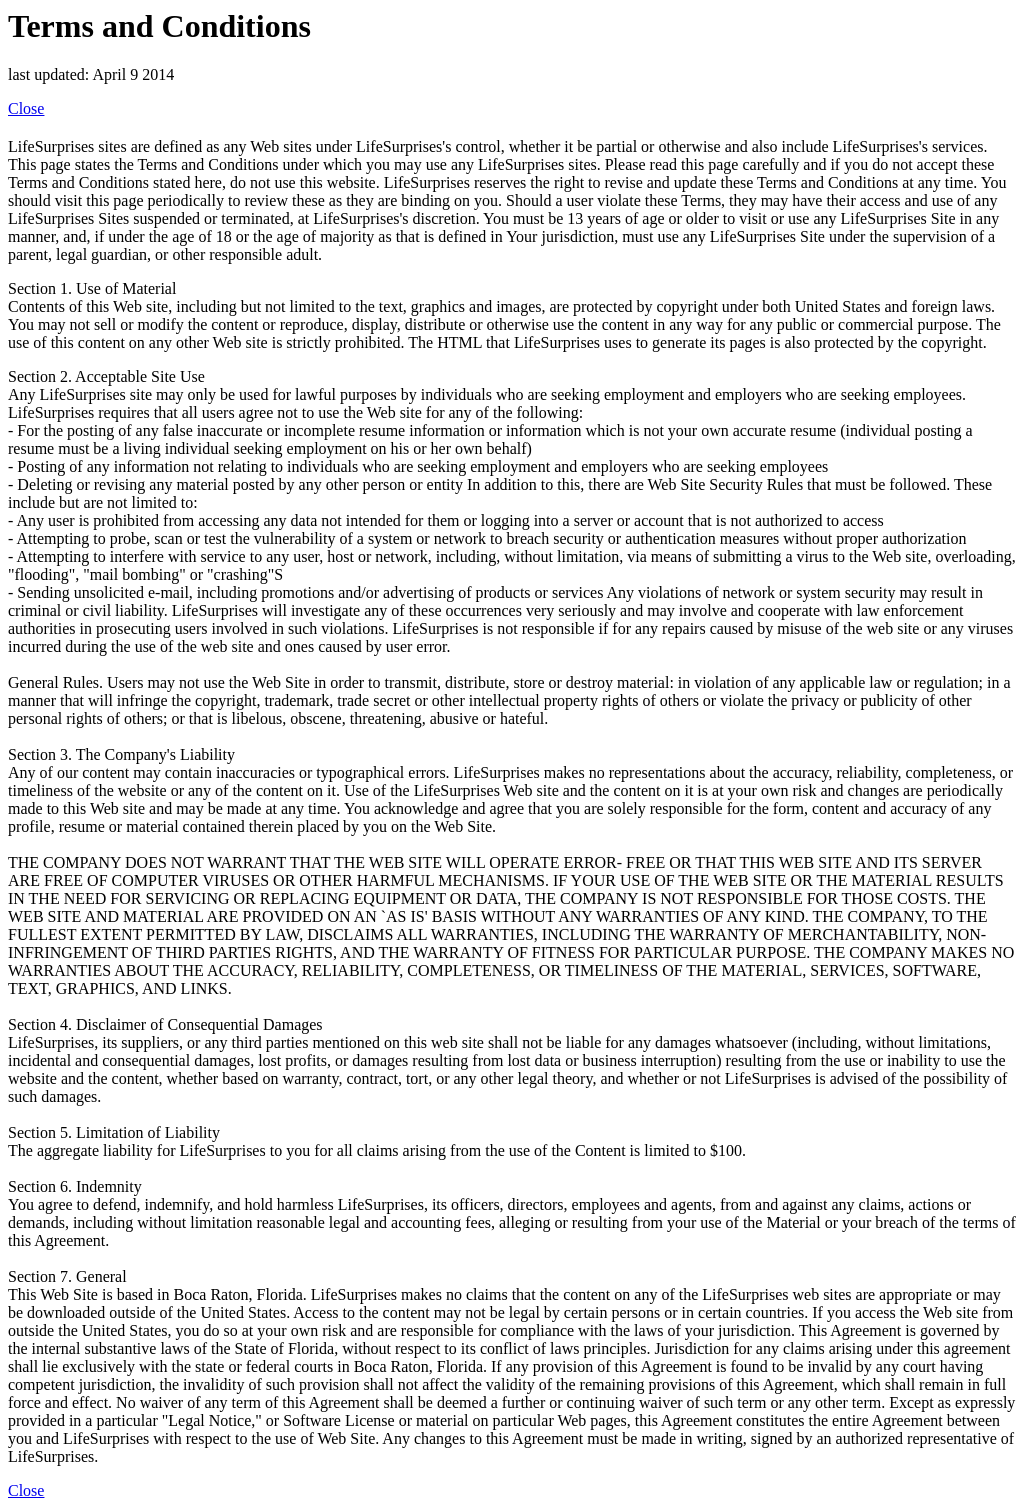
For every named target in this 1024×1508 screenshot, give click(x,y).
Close (26, 108)
